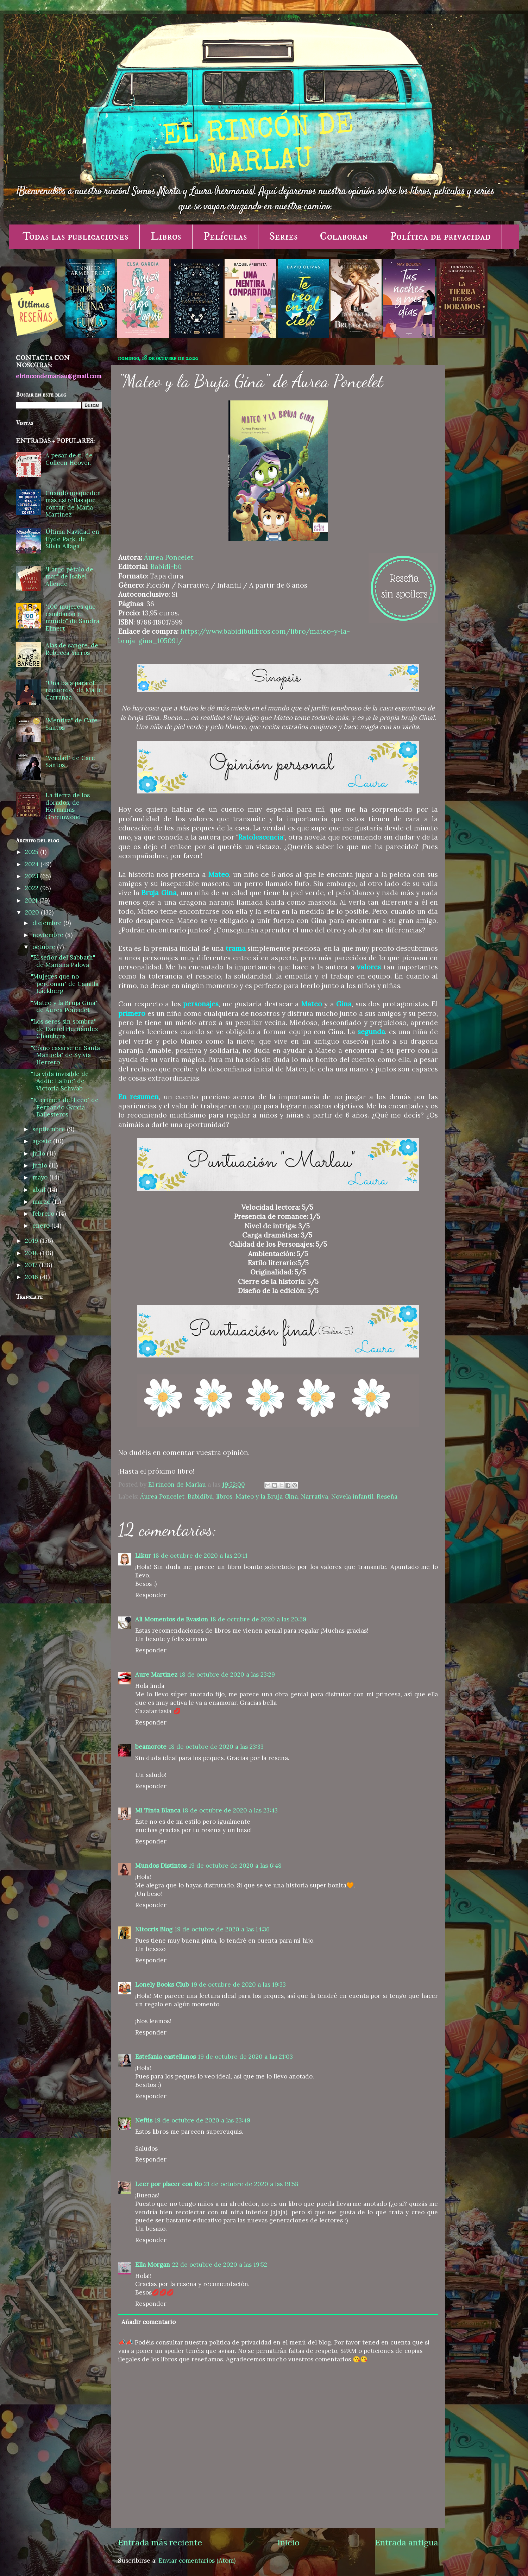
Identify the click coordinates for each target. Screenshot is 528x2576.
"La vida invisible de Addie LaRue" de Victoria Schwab (60, 1081)
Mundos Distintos (161, 1865)
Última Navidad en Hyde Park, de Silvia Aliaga (72, 539)
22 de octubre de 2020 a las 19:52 (219, 2264)
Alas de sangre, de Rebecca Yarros (71, 649)
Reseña (387, 1496)
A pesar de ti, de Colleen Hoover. (69, 459)
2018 (32, 1253)
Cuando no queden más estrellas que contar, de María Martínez (73, 504)
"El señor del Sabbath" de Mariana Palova (63, 961)
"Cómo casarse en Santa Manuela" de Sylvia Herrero (65, 1055)
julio (39, 1153)
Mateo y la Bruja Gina (266, 1496)
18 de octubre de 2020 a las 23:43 (230, 1810)
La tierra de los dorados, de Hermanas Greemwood (67, 806)
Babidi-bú (166, 566)
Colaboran (344, 236)
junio (40, 1165)
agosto (42, 1141)
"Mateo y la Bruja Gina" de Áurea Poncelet (64, 1006)
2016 (32, 1277)
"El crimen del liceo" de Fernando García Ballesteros (65, 1107)
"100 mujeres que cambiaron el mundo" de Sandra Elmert (72, 617)
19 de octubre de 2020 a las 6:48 (235, 1865)
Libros (166, 236)
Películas (225, 236)
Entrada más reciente (160, 2542)
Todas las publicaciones (75, 236)
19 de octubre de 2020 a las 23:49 (202, 2120)
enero (41, 1225)
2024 (32, 864)
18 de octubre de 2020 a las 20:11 (200, 1555)
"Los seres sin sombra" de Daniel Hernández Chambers (64, 1029)
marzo (42, 1201)
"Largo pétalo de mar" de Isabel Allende (69, 576)
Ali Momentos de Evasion (171, 1619)
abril (39, 1190)
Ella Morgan (152, 2264)
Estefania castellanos (165, 2057)
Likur (143, 1555)
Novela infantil (352, 1496)
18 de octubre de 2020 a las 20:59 (258, 1619)
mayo (40, 1177)
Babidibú (200, 1496)
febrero (44, 1213)
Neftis (143, 2120)
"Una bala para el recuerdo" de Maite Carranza (73, 690)
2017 (32, 1265)
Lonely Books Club (162, 1984)
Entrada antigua (406, 2542)
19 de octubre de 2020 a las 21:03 (245, 2057)
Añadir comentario (148, 2322)
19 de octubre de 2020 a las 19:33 (238, 1984)
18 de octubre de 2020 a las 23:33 (216, 1747)
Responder (150, 1595)
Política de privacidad (440, 236)
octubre (44, 947)
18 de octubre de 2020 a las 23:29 (227, 1674)
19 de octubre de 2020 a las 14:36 (222, 1929)
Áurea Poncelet (169, 557)
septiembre (49, 1129)
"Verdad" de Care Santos (70, 761)
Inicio (288, 2542)
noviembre (48, 935)
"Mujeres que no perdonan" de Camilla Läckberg (65, 984)
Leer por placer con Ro (168, 2184)
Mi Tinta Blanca (157, 1810)
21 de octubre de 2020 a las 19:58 (251, 2184)
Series (283, 236)
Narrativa (314, 1496)
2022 (32, 888)
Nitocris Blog (153, 1929)
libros (224, 1496)
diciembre (47, 923)
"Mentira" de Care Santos (71, 724)
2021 (32, 900)
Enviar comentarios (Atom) (196, 2560)
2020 (33, 912)
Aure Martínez (156, 1674)
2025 (32, 852)
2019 (32, 1241)
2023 (32, 876)
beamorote (150, 1747)
